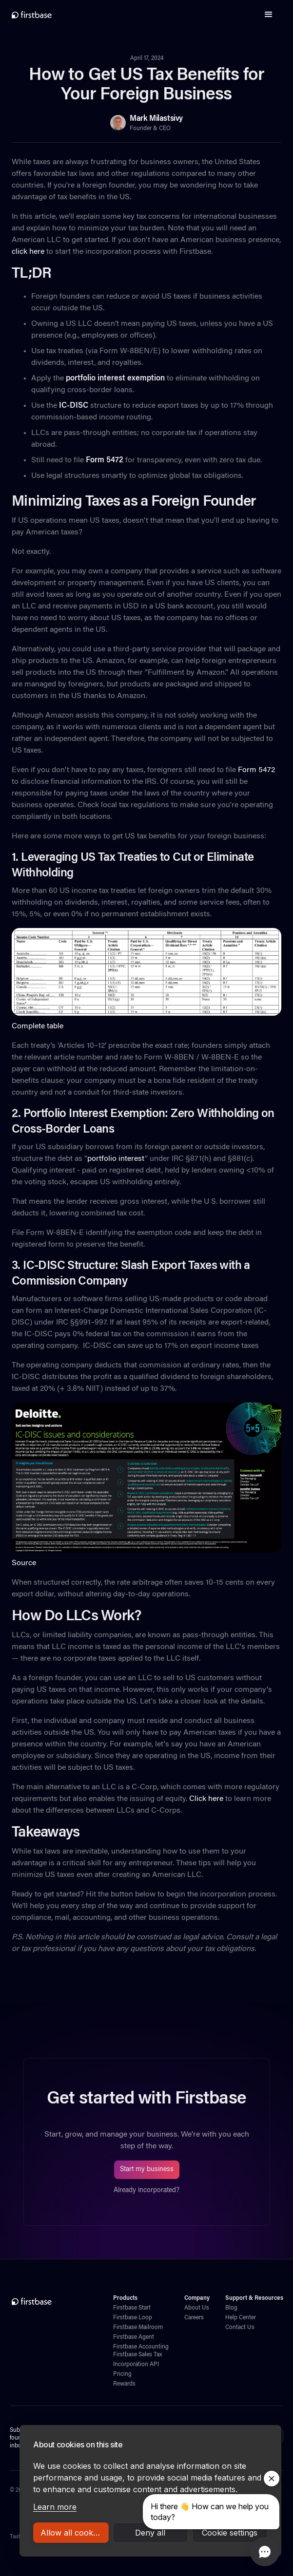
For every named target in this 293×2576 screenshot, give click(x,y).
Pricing (122, 2374)
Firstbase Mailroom (138, 2327)
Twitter (18, 2537)
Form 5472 (255, 770)
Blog (231, 2308)
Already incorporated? (146, 2190)
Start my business (147, 2169)
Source (24, 1563)
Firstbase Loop (132, 2318)
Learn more (55, 2507)
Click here (205, 1799)
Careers (194, 2318)
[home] (32, 14)
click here (28, 252)
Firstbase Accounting (141, 2347)
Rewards (124, 2384)
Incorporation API (136, 2365)
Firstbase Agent (133, 2337)
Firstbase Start (132, 2308)
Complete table (37, 1026)
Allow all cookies (71, 2533)
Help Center (240, 2318)
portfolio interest (116, 1159)
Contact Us (239, 2327)
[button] (268, 14)
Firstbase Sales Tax (137, 2355)
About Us (196, 2308)
